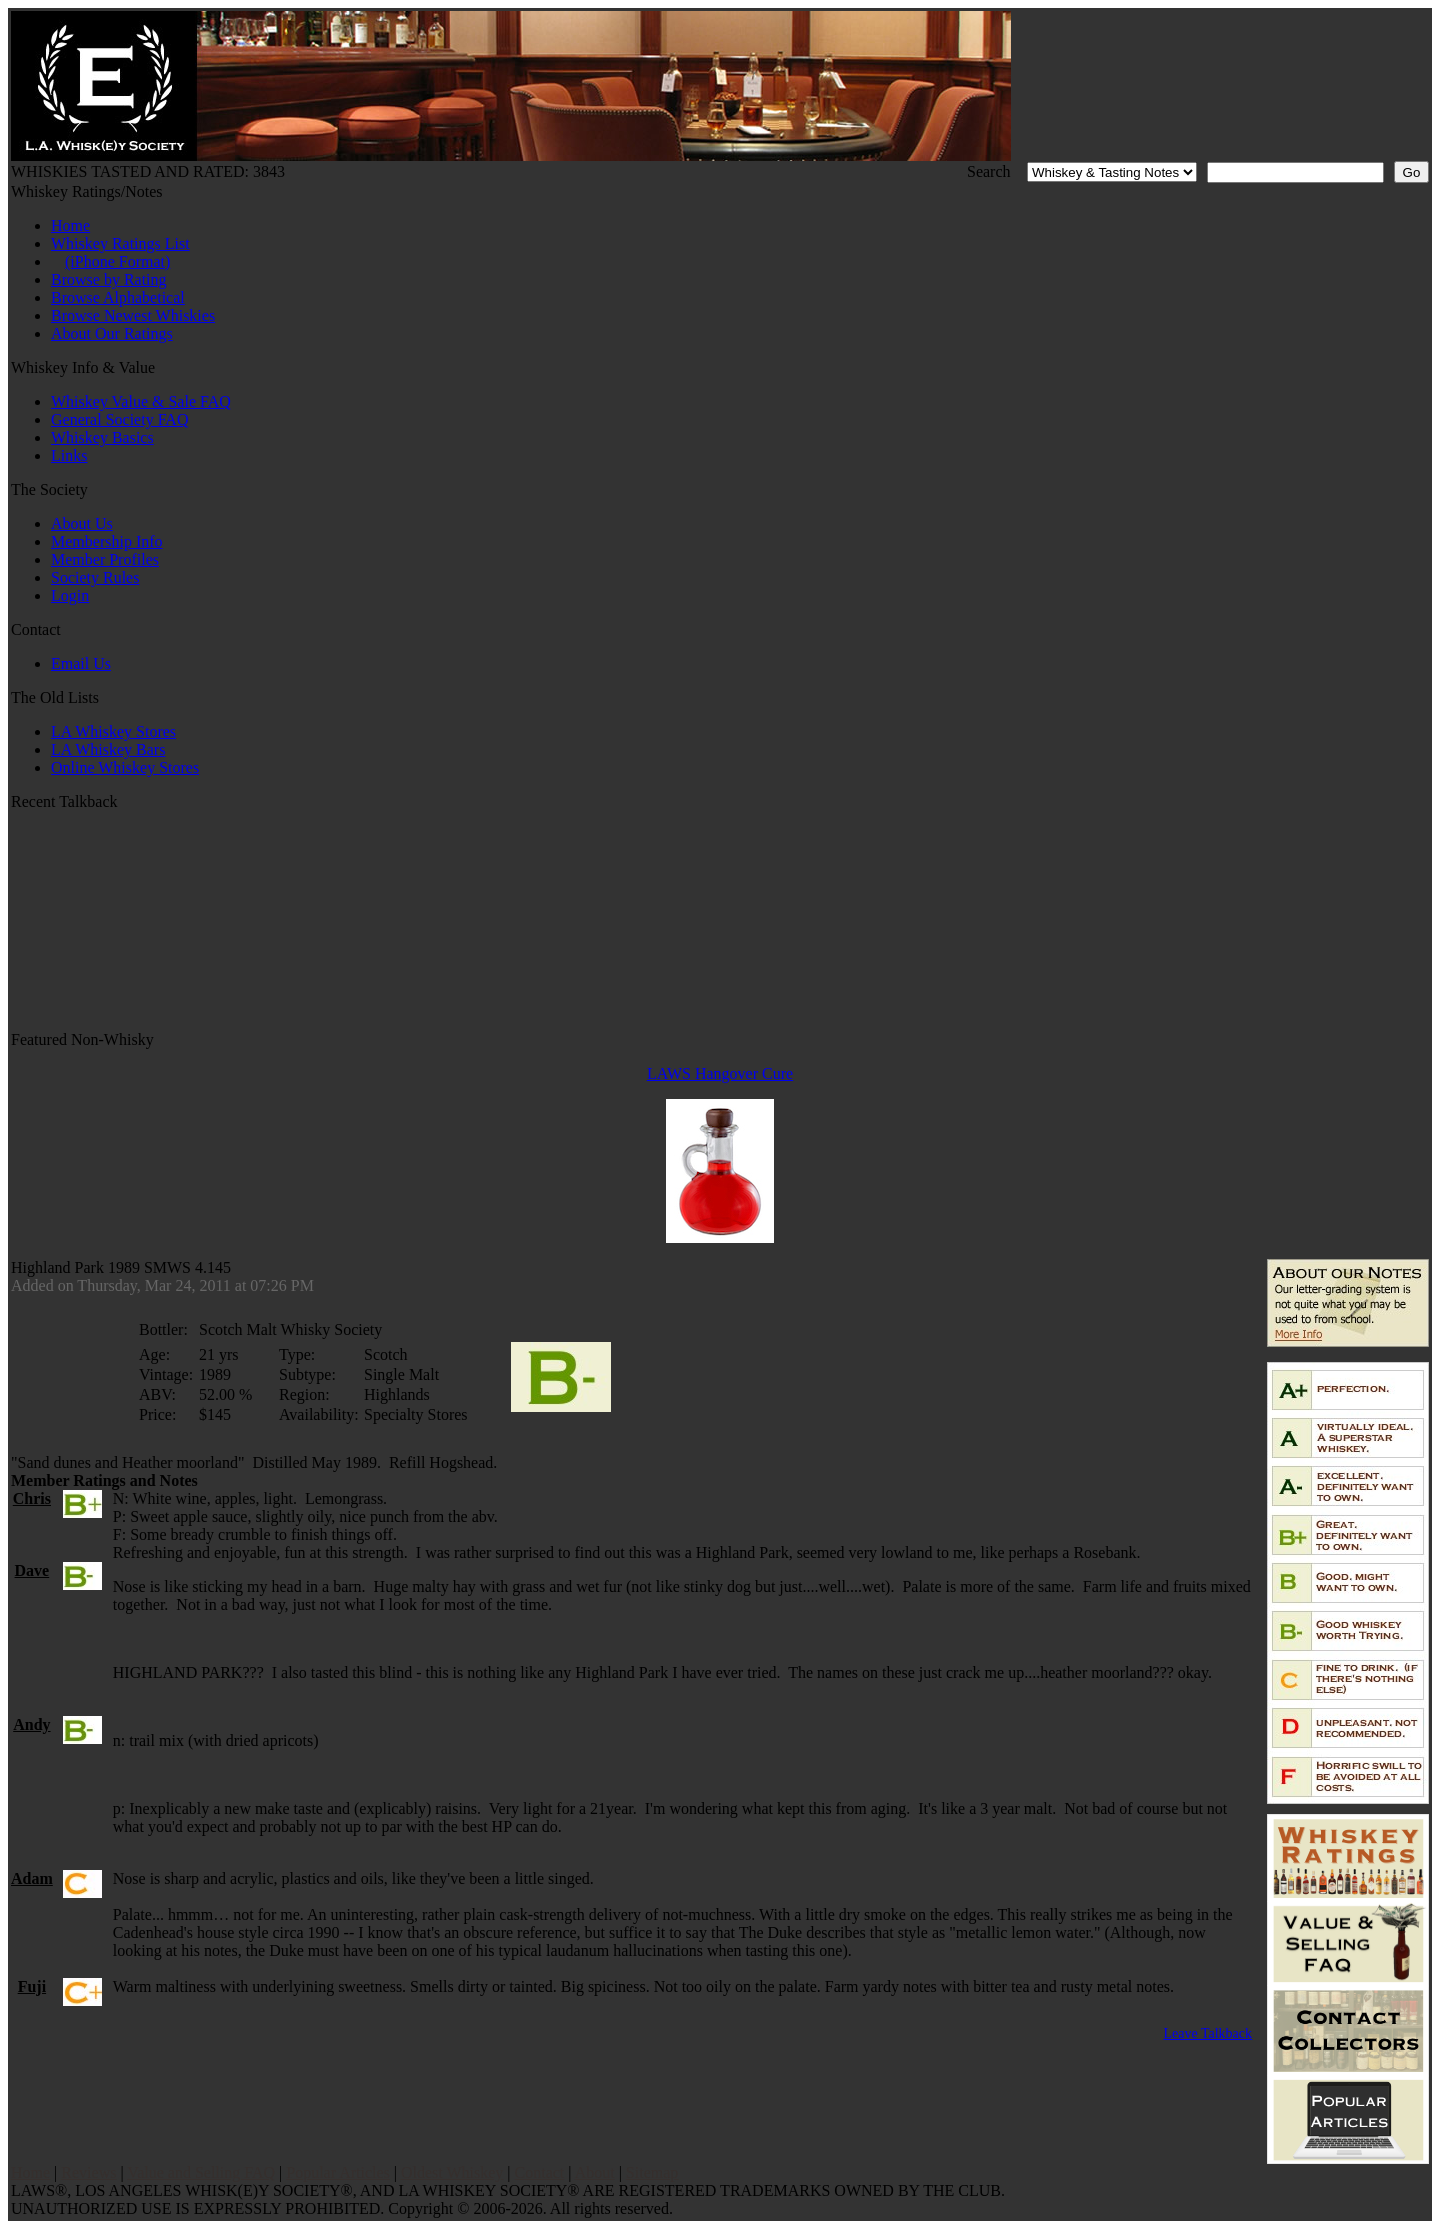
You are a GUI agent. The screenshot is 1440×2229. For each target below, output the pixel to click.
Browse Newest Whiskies (133, 315)
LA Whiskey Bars (108, 749)
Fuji (32, 1986)
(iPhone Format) (117, 261)
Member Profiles (105, 559)
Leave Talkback (1207, 2033)
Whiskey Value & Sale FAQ (141, 401)
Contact (540, 2172)
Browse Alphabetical (118, 297)
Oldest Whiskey (452, 2172)
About (595, 2172)
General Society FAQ (119, 419)
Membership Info (107, 541)
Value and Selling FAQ (201, 2172)
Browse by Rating (109, 279)
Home (70, 225)
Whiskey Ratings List (120, 243)
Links (69, 455)
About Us (82, 523)
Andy (31, 1724)
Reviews (88, 2172)
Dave (32, 1570)
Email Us (81, 663)
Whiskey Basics (102, 437)
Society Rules (95, 577)
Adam (32, 1878)
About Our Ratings (112, 333)
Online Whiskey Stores (125, 767)
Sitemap (652, 2172)
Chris (32, 1498)
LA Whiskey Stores (113, 731)
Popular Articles (338, 2172)
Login (70, 595)
